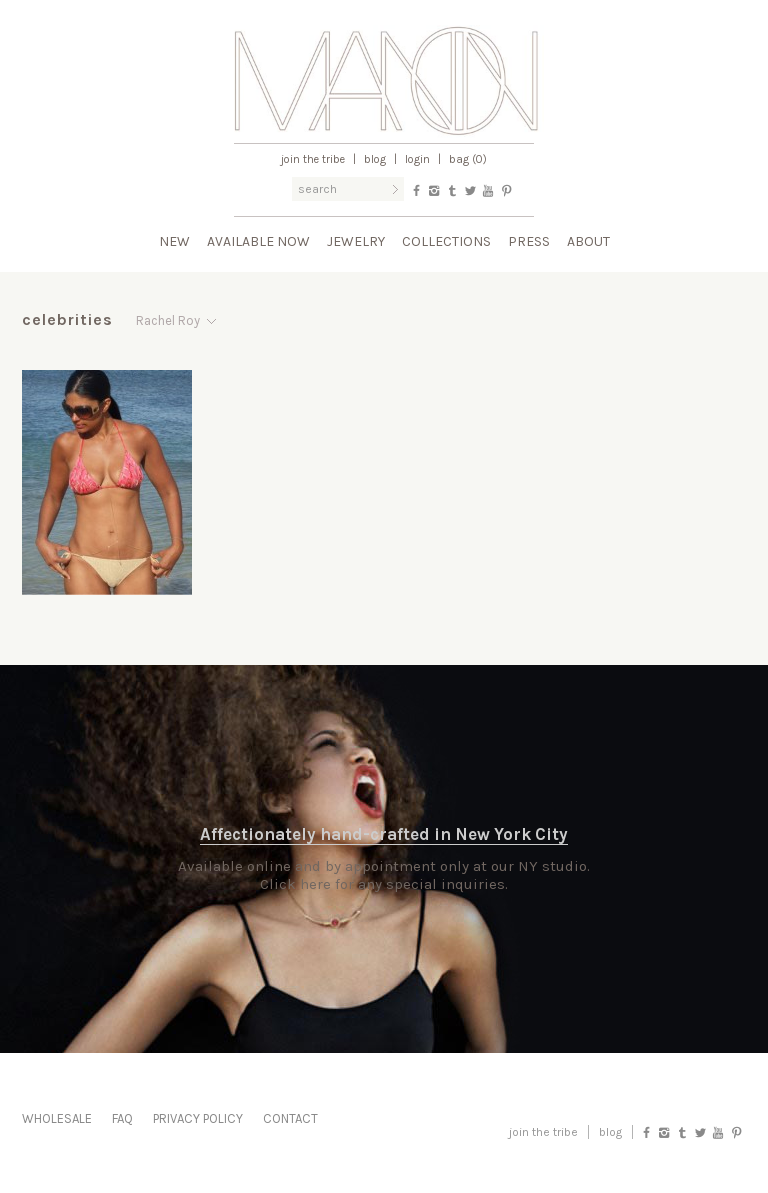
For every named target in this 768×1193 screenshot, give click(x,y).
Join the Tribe (313, 159)
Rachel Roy (168, 320)
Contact (290, 1118)
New (174, 241)
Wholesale (57, 1118)
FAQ (122, 1118)
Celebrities (67, 319)
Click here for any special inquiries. (384, 884)
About (588, 241)
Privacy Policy (198, 1118)
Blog (375, 159)
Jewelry (356, 241)
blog (610, 1132)
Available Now (258, 241)
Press (529, 241)
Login (417, 159)
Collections (446, 241)
